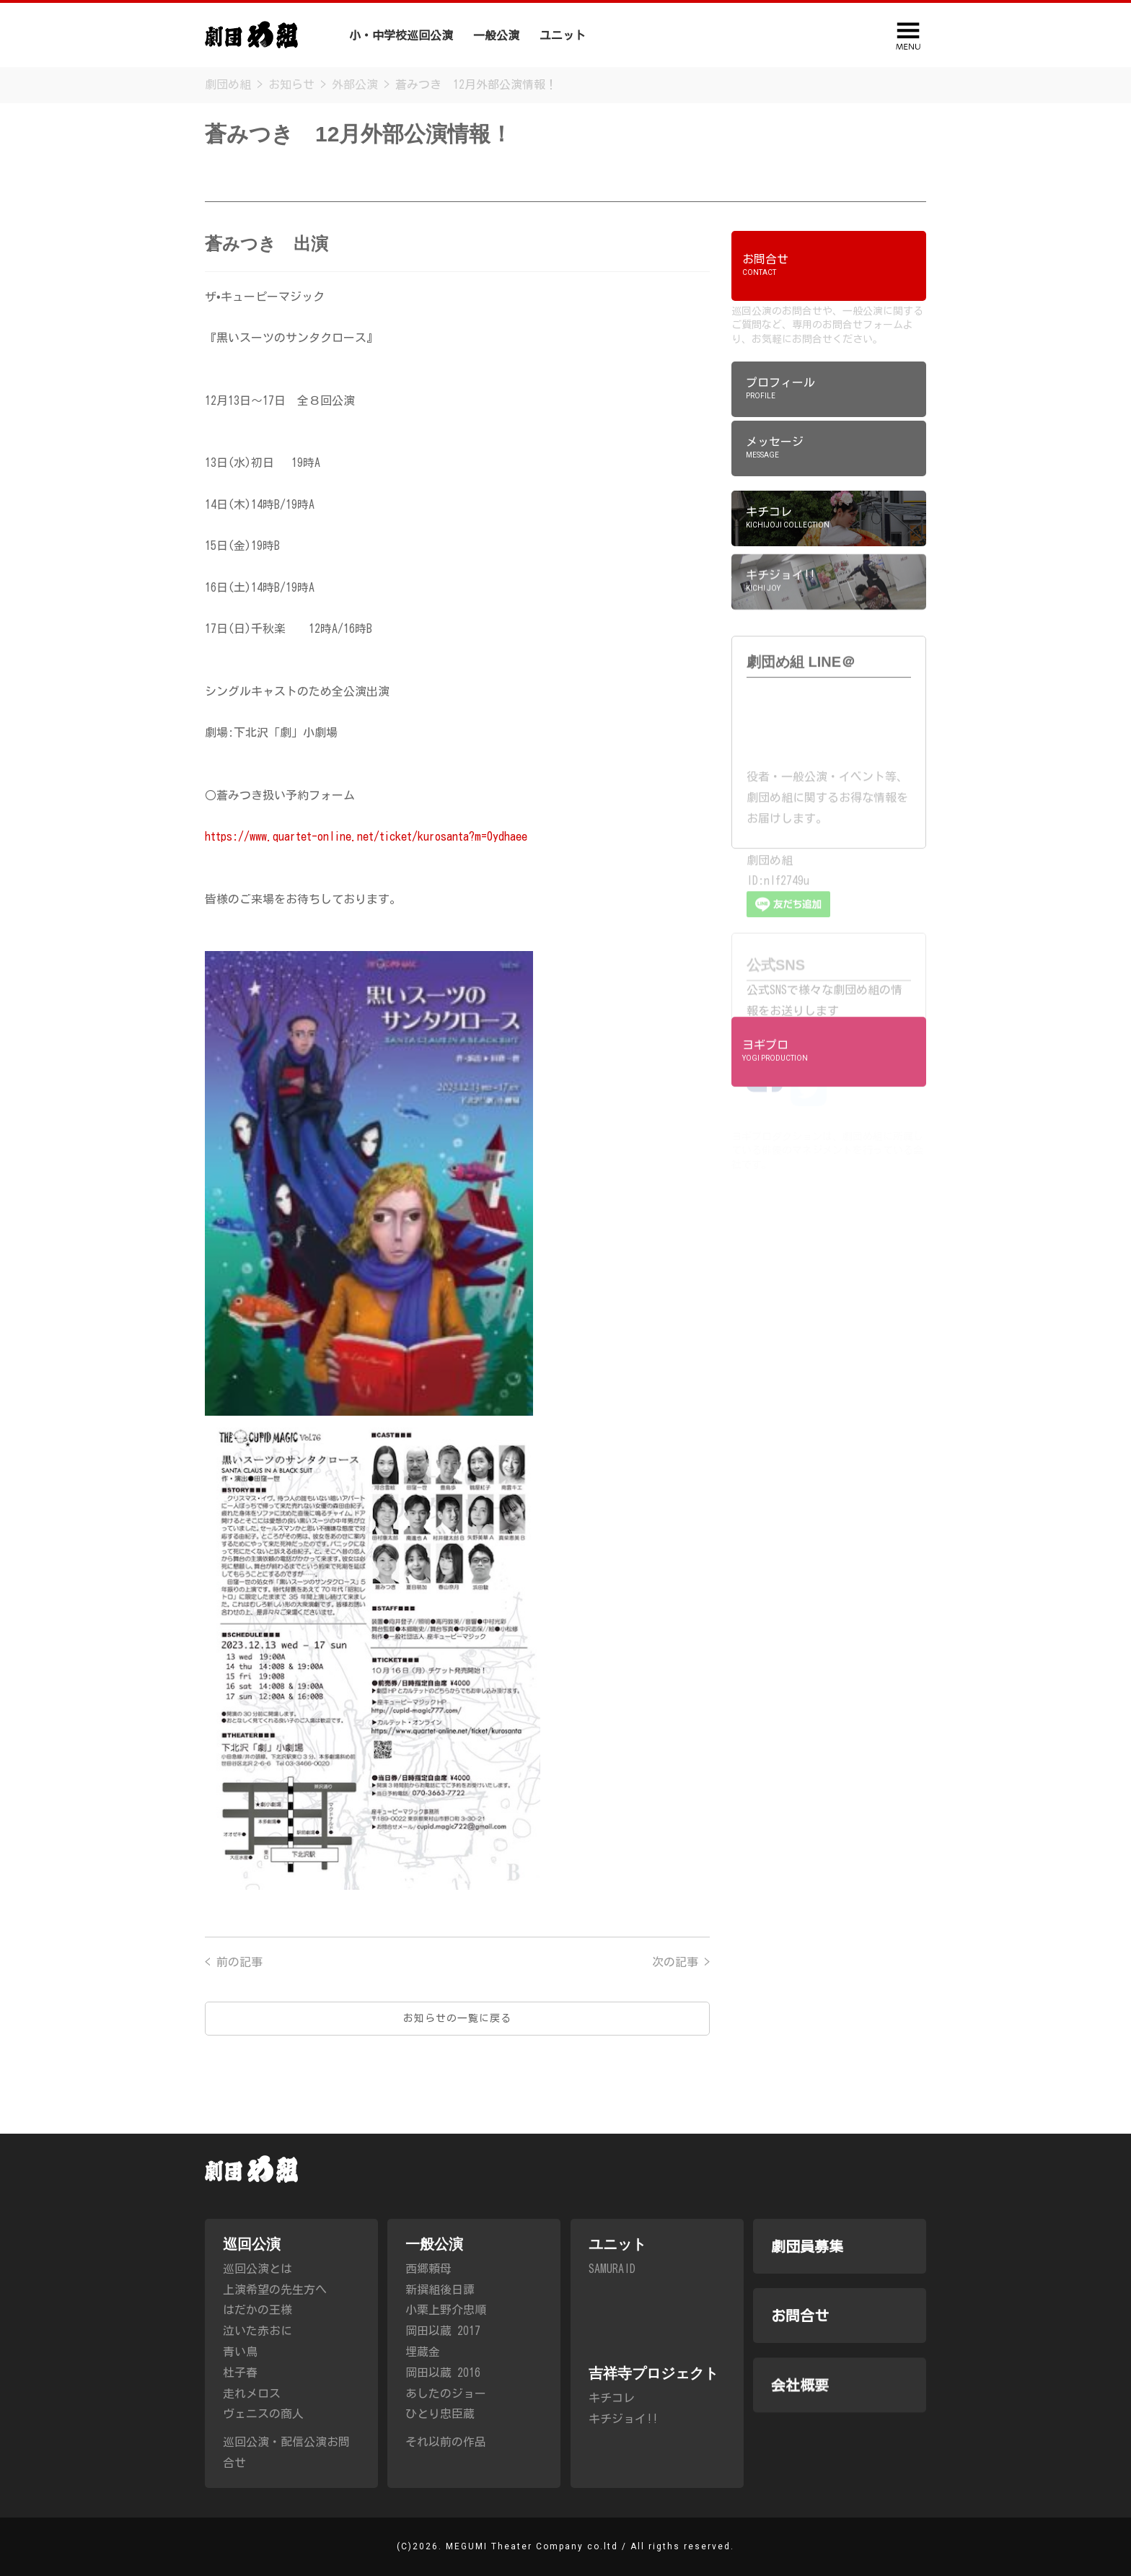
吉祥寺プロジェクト (658, 37)
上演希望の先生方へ (275, 2292)
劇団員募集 (759, 37)
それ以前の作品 (445, 2462)
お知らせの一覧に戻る (457, 2045)
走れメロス (252, 2396)
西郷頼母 (428, 2289)
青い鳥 (240, 2354)
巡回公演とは (257, 2271)
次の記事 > (681, 1988)
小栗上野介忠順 (445, 2330)
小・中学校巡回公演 (401, 35)
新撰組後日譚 (440, 2310)
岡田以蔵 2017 (442, 2351)
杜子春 (240, 2375)
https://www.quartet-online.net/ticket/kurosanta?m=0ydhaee (366, 836)
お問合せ (800, 2369)
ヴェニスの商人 (263, 2416)
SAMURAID (612, 2331)
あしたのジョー (445, 2413)
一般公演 (496, 35)
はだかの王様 (257, 2312)
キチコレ (612, 2460)
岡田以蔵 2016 (442, 2392)
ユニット (563, 35)
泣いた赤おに (257, 2333)
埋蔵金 (422, 2372)
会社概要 (831, 43)
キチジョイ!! (623, 2481)
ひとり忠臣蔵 (440, 2434)
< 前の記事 (234, 1988)
